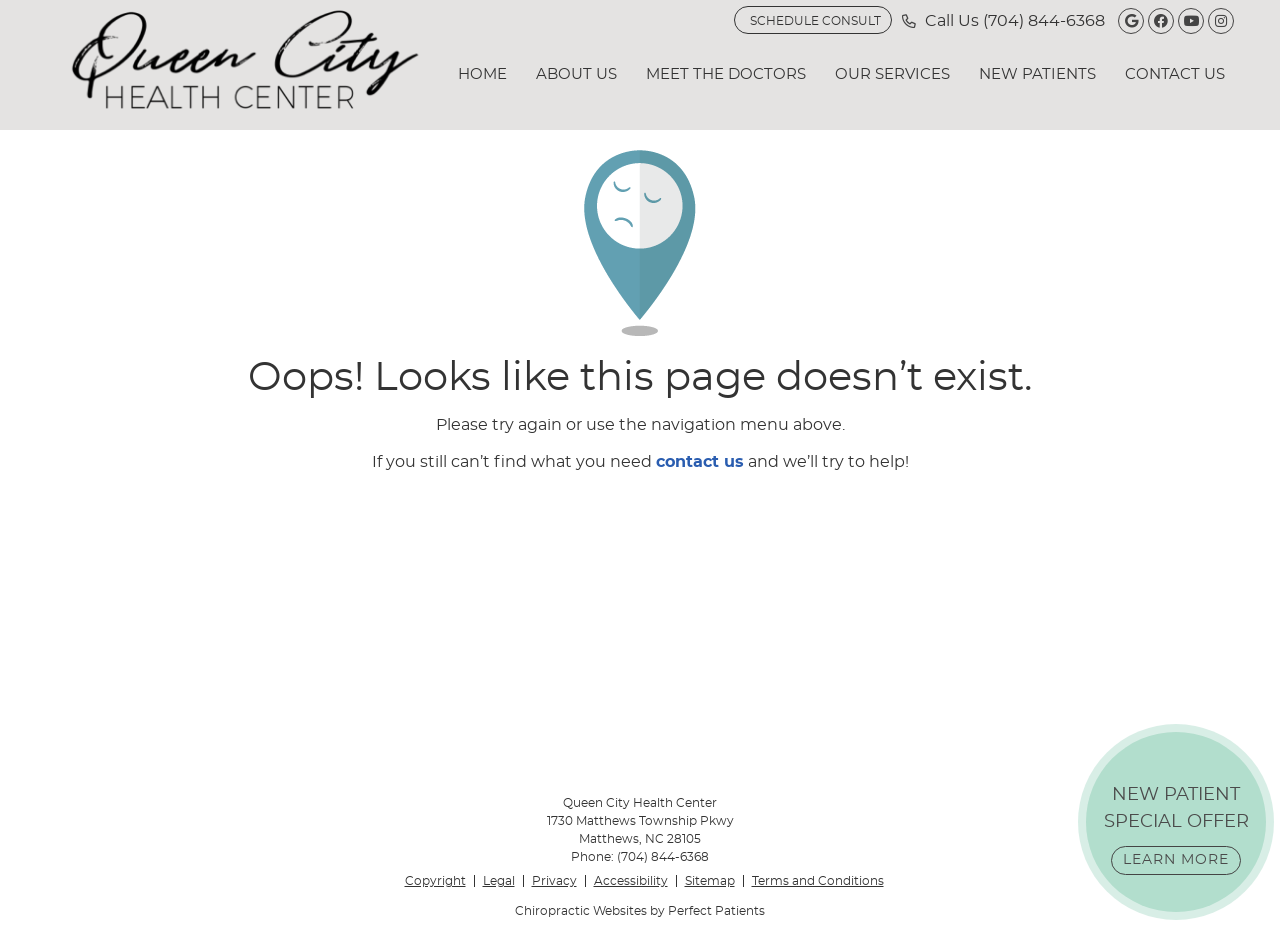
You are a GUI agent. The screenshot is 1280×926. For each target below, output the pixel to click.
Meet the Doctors (726, 74)
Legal (499, 881)
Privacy (554, 881)
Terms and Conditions (818, 881)
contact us (700, 462)
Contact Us (1175, 74)
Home (482, 74)
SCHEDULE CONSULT (815, 21)
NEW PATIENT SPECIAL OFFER (1176, 830)
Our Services (892, 74)
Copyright (435, 881)
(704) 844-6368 (1044, 21)
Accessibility (631, 881)
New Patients (1037, 74)
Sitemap (710, 881)
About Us (576, 74)
